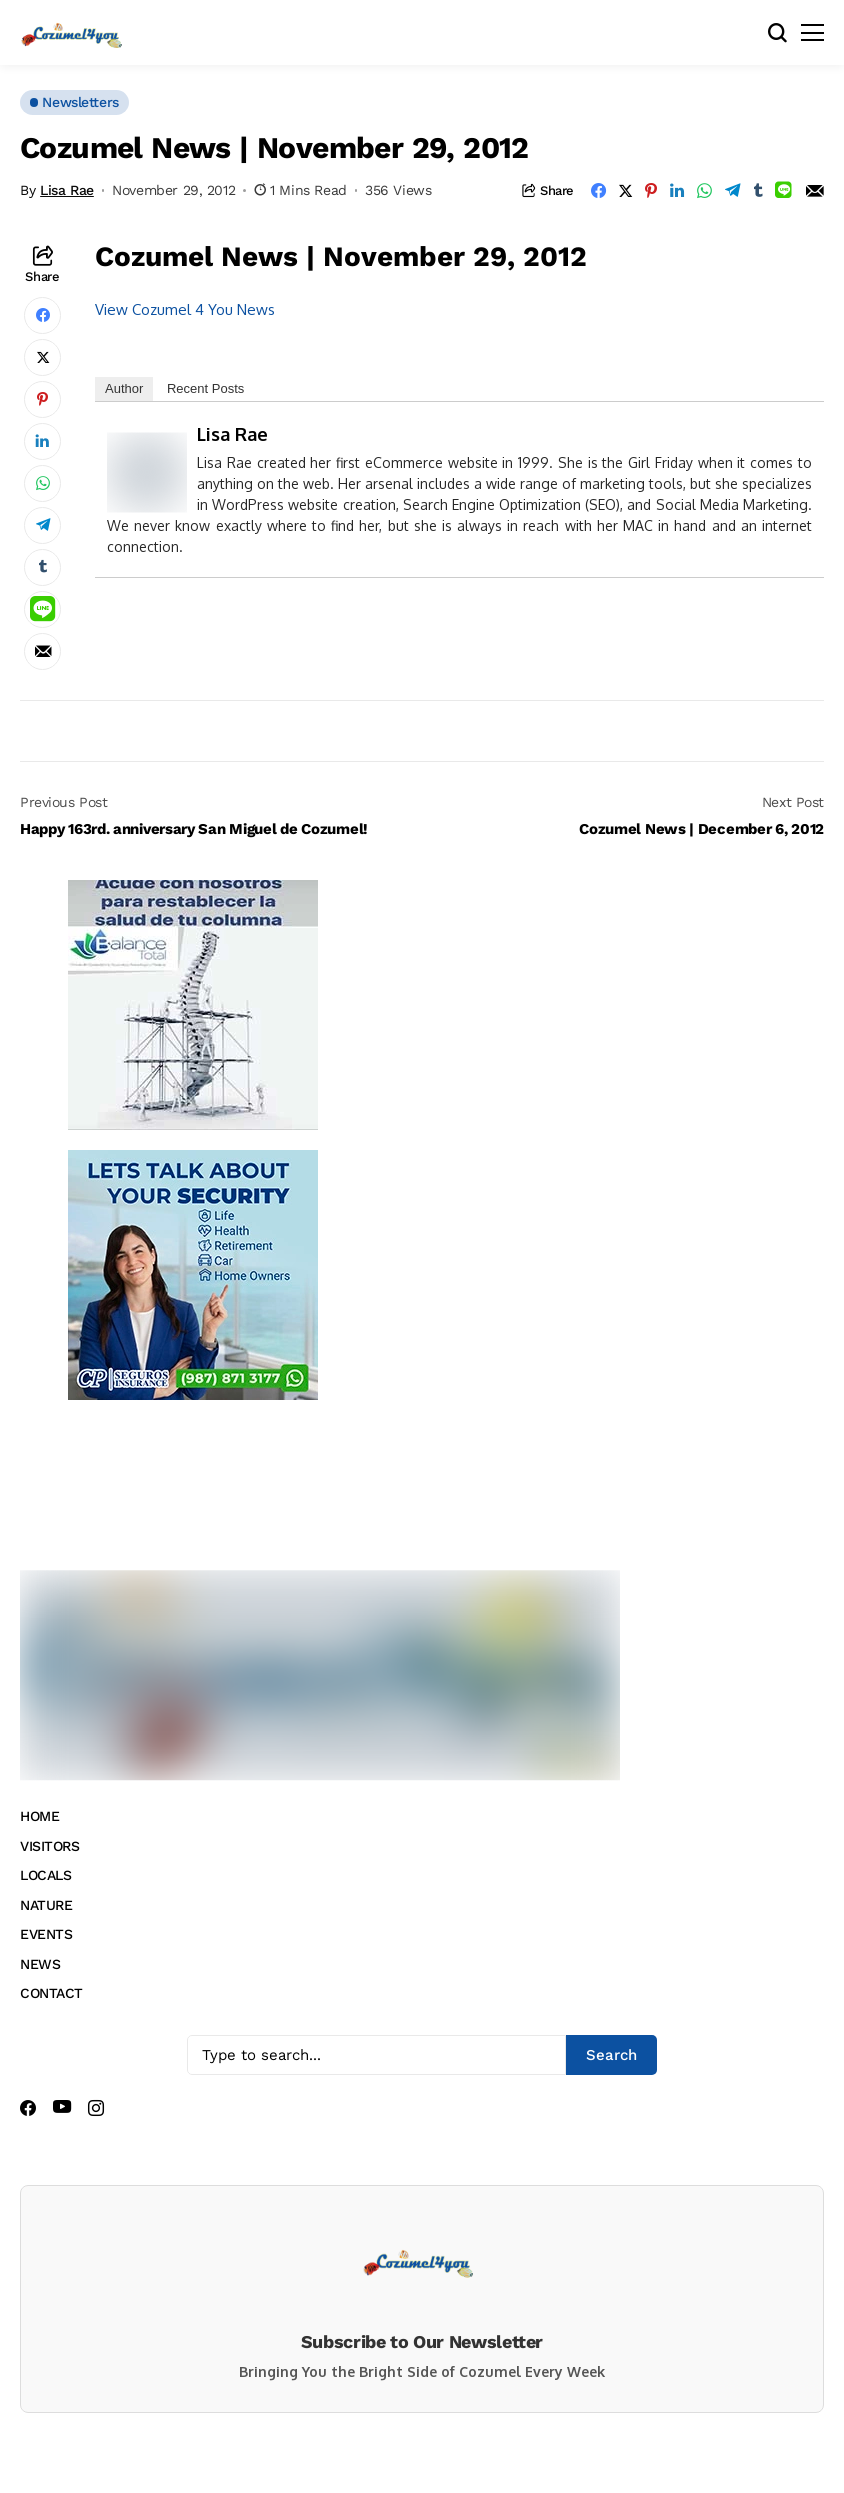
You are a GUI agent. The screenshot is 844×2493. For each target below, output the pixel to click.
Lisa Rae (67, 190)
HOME (39, 1816)
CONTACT (51, 1993)
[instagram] (96, 2108)
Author (124, 388)
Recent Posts (205, 388)
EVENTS (46, 1934)
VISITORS (50, 1846)
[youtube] (62, 2107)
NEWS (40, 1964)
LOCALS (45, 1875)
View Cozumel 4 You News (185, 309)
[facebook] (28, 2108)
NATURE (46, 1905)
